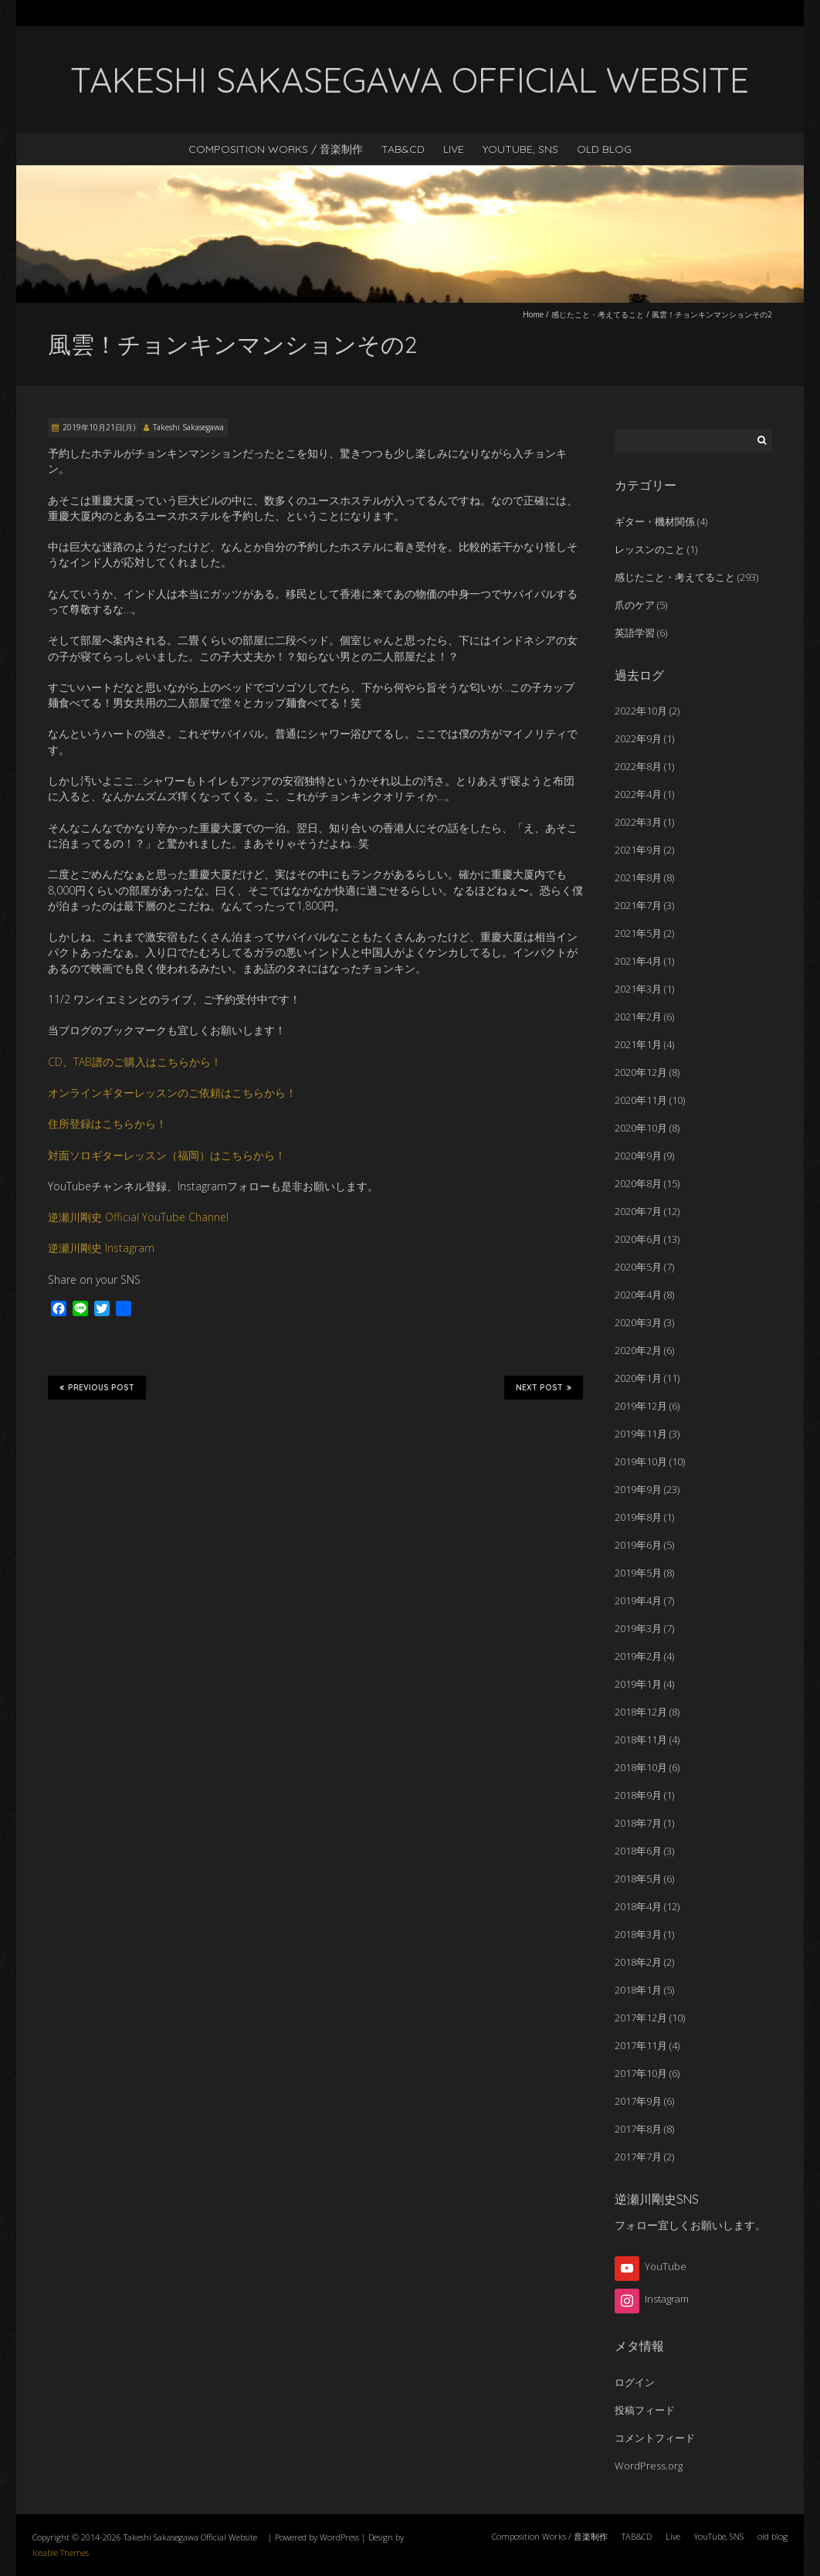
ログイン (635, 2382)
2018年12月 (641, 1712)
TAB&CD (403, 149)
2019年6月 (638, 1545)
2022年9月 (638, 738)
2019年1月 (638, 1684)
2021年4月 (638, 961)
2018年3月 (638, 1934)
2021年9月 (638, 850)
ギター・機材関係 (655, 521)
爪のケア (635, 605)
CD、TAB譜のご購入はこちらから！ (135, 1061)
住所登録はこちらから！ (107, 1123)
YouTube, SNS (520, 149)
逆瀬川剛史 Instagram (101, 1247)
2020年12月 (641, 1072)
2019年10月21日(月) (99, 427)
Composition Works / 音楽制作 (275, 149)
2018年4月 (638, 1906)
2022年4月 (638, 794)
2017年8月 (638, 2129)
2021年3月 (638, 989)
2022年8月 (638, 766)
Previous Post (96, 1387)
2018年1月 (638, 1990)
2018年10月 (641, 1767)
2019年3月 (638, 1628)
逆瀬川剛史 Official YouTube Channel (138, 1217)
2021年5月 (638, 933)
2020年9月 (638, 1155)
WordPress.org (649, 2465)
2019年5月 (638, 1573)
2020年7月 (638, 1211)
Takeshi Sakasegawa (188, 427)
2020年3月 (638, 1322)
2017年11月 (641, 2045)
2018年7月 (638, 1823)
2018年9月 (638, 1795)
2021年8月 (638, 877)
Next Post (543, 1387)
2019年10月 (641, 1461)
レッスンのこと (650, 549)
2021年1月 (638, 1044)
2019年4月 (638, 1600)
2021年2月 (638, 1016)
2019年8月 (638, 1517)
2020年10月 (641, 1128)
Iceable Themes (60, 2552)
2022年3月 (638, 822)
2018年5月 (638, 1878)
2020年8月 (638, 1183)
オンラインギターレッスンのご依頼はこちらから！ (172, 1092)
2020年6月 (638, 1239)
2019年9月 (638, 1489)
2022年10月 (641, 711)
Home (533, 314)
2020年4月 (638, 1295)
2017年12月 (641, 2017)
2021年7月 (638, 905)
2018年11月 (641, 1739)
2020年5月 (638, 1267)
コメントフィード (655, 2438)
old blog (604, 149)
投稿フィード (645, 2410)
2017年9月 (638, 2101)
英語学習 (635, 633)
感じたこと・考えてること (597, 314)
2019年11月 (641, 1434)
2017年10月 (641, 2073)
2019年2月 (638, 1656)
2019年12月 (641, 1406)
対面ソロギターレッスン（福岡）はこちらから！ (167, 1155)
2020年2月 (638, 1350)
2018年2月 (638, 1962)
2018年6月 (638, 1851)
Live (453, 149)
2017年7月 (638, 2157)
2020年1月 (638, 1378)
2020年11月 (641, 1100)
